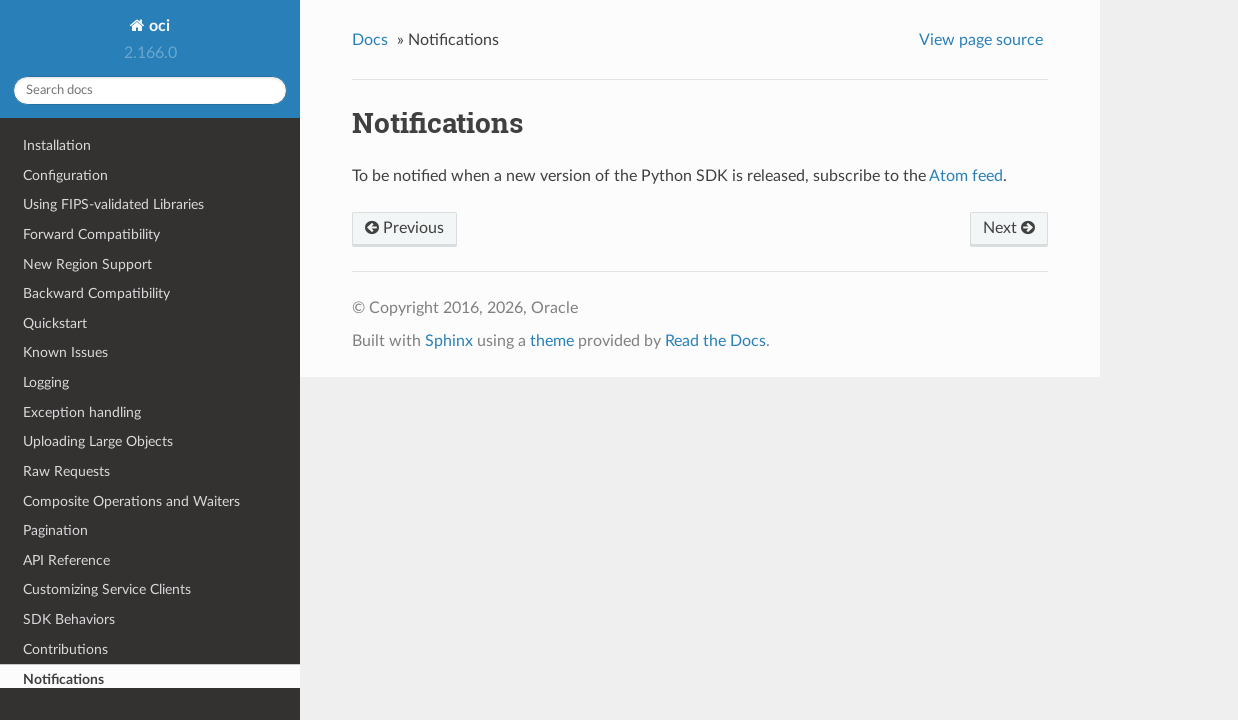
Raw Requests (66, 471)
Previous (404, 228)
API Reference (66, 560)
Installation (57, 145)
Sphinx (449, 341)
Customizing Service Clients (107, 589)
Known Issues (65, 352)
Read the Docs (715, 341)
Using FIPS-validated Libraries (113, 204)
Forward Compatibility (91, 234)
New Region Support (87, 264)
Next (1009, 228)
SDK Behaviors (69, 619)
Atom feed (966, 176)
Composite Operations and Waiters (131, 501)
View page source (981, 40)
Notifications (63, 679)
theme (552, 341)
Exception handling (82, 412)
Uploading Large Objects (98, 441)
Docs (370, 40)
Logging (46, 382)
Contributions (65, 649)
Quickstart (55, 323)
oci (157, 26)
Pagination (55, 530)
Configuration (65, 175)
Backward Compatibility (96, 293)
